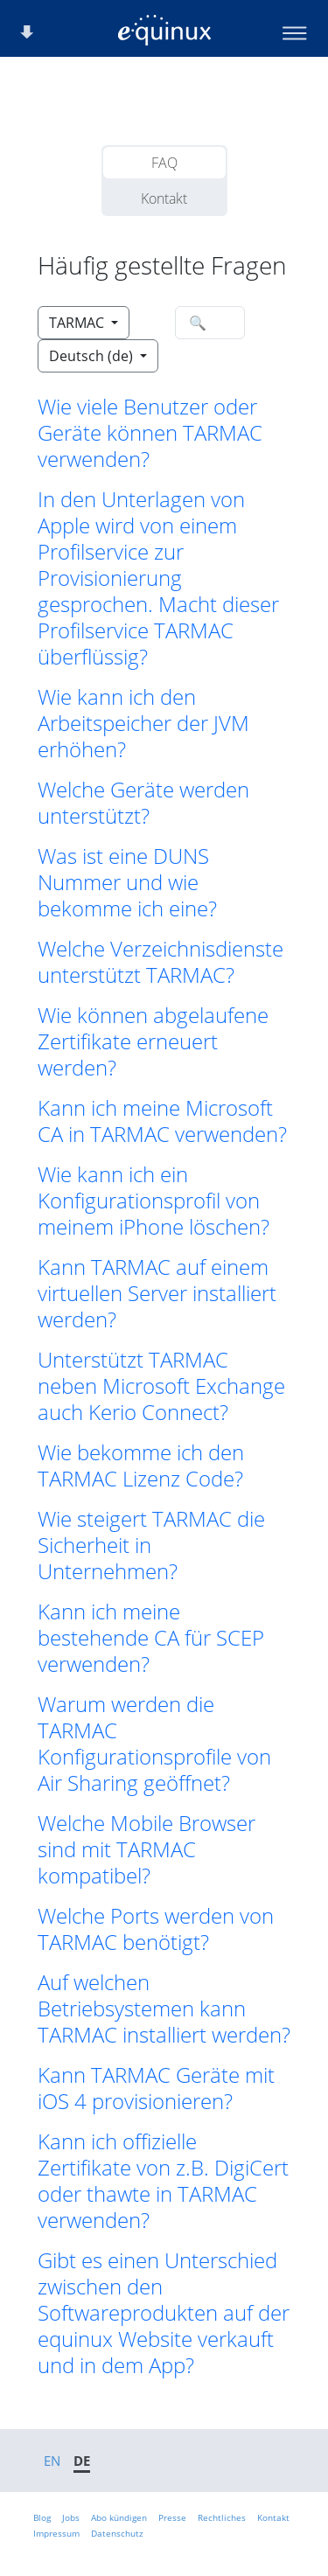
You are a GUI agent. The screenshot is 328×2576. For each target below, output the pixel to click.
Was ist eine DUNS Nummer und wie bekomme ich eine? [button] (127, 882)
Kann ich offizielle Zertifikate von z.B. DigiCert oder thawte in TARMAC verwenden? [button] (163, 2180)
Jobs (71, 2517)
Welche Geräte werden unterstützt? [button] (143, 802)
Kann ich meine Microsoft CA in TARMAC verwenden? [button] (162, 1121)
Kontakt (164, 198)
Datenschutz (117, 2533)
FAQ (164, 162)
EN (52, 2460)
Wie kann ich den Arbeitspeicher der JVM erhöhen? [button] (143, 723)
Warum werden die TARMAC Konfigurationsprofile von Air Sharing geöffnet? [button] (154, 1743)
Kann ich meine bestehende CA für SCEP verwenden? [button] (151, 1637)
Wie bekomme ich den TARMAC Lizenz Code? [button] (141, 1465)
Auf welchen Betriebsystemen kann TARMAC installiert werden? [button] (164, 2008)
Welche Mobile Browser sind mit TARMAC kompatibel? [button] (146, 1849)
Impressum (56, 2533)
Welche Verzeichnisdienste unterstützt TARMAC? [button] (160, 962)
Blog (42, 2517)
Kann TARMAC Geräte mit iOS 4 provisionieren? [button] (156, 2088)
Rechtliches (222, 2517)
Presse (172, 2517)
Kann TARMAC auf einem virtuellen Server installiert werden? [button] (157, 1293)
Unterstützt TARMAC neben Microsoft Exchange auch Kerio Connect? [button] (161, 1386)
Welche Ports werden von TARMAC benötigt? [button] (156, 1929)
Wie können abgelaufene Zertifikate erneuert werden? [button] (153, 1041)
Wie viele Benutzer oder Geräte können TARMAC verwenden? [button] (150, 432)
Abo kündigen (119, 2517)
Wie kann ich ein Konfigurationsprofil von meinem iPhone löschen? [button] (153, 1200)
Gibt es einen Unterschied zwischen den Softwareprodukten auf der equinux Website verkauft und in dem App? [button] (164, 2312)
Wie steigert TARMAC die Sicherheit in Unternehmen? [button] (151, 1545)
